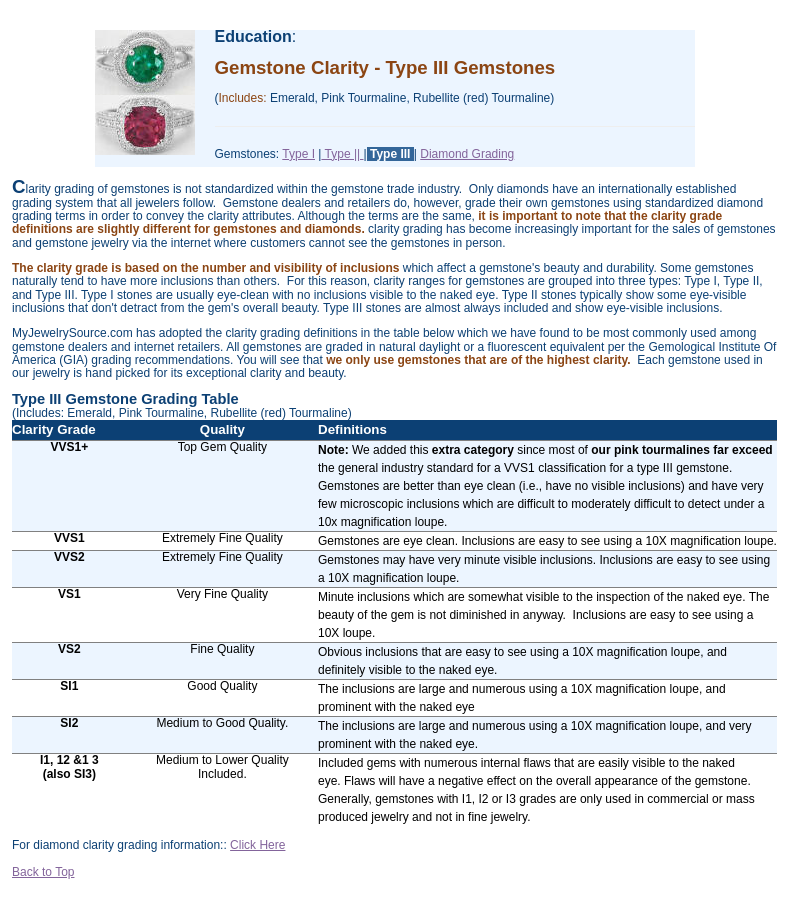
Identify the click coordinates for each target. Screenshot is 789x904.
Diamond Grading (467, 154)
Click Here (257, 845)
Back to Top (43, 872)
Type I (298, 154)
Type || (342, 154)
